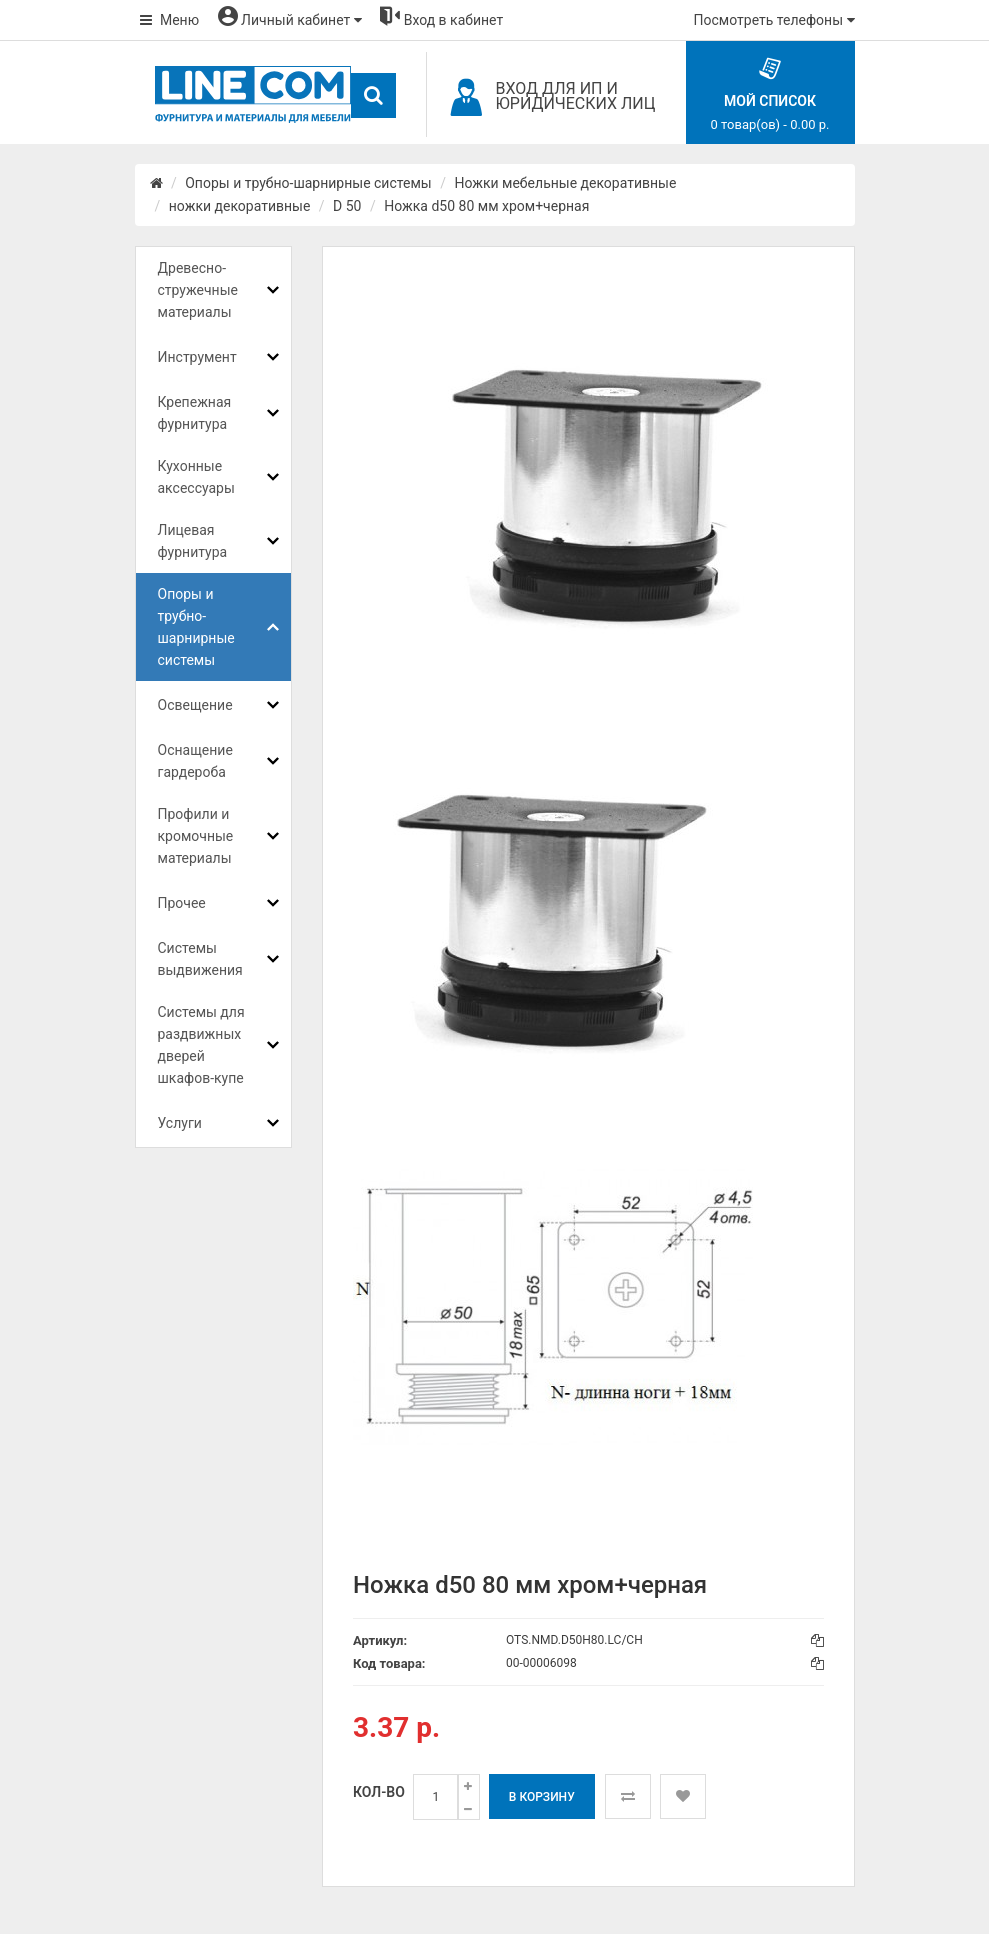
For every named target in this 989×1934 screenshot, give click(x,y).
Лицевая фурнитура (193, 541)
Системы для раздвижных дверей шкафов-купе (201, 1045)
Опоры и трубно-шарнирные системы (308, 183)
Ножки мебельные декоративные (565, 183)
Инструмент (197, 357)
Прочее (182, 903)
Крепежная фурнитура (195, 413)
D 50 (347, 206)
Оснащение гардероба (195, 761)
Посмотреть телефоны (774, 20)
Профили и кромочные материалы (196, 836)
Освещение (195, 705)
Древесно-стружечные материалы (198, 290)
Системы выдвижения (200, 959)
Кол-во (379, 1792)
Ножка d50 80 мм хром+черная (486, 206)
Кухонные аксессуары (196, 477)
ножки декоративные (240, 206)
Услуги (180, 1123)
